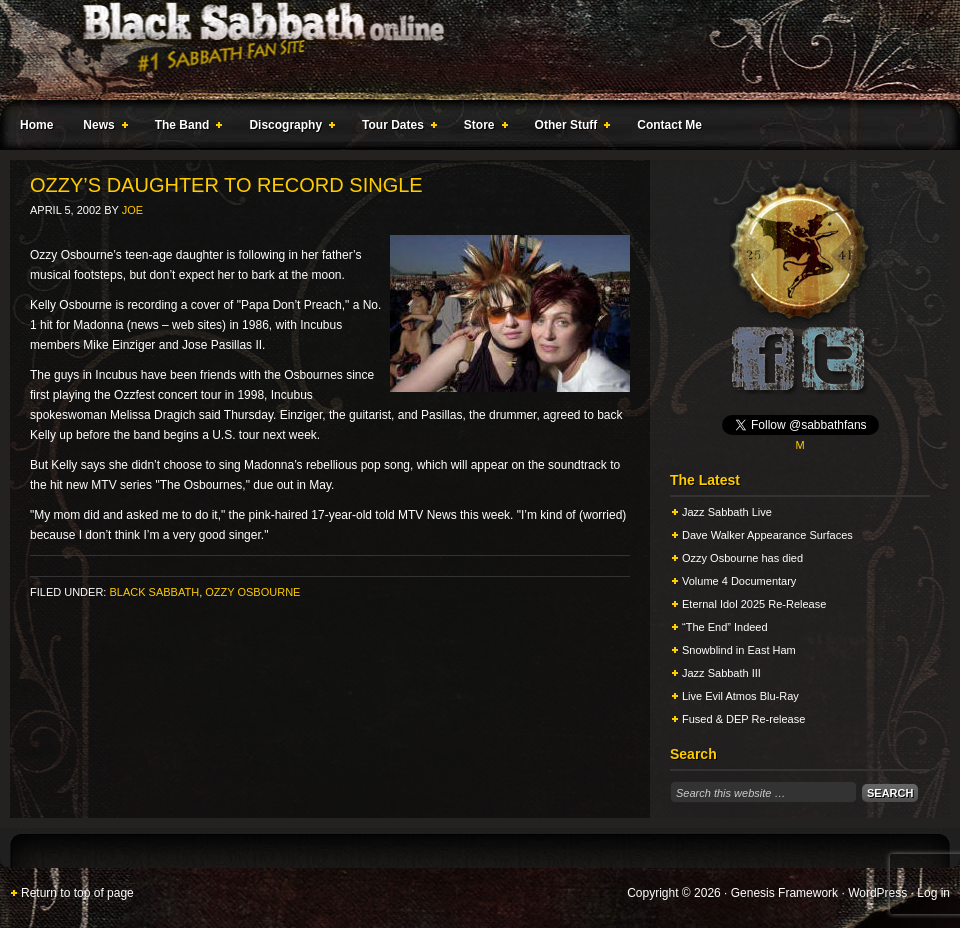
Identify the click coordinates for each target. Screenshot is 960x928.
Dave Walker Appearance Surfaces (767, 535)
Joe (132, 210)
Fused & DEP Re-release (743, 719)
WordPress (877, 893)
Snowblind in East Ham (739, 650)
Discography (288, 128)
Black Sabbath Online (470, 50)
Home (36, 125)
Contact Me (669, 125)
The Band (185, 128)
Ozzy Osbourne (252, 592)
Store (482, 128)
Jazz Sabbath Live (727, 512)
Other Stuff (569, 128)
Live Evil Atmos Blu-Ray (740, 696)
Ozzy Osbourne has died (742, 558)
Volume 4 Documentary (739, 581)
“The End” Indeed (725, 627)
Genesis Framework (784, 893)
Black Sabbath (154, 592)
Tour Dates (395, 128)
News (101, 128)
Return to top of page (77, 893)
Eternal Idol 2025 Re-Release (754, 604)
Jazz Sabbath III (721, 673)
